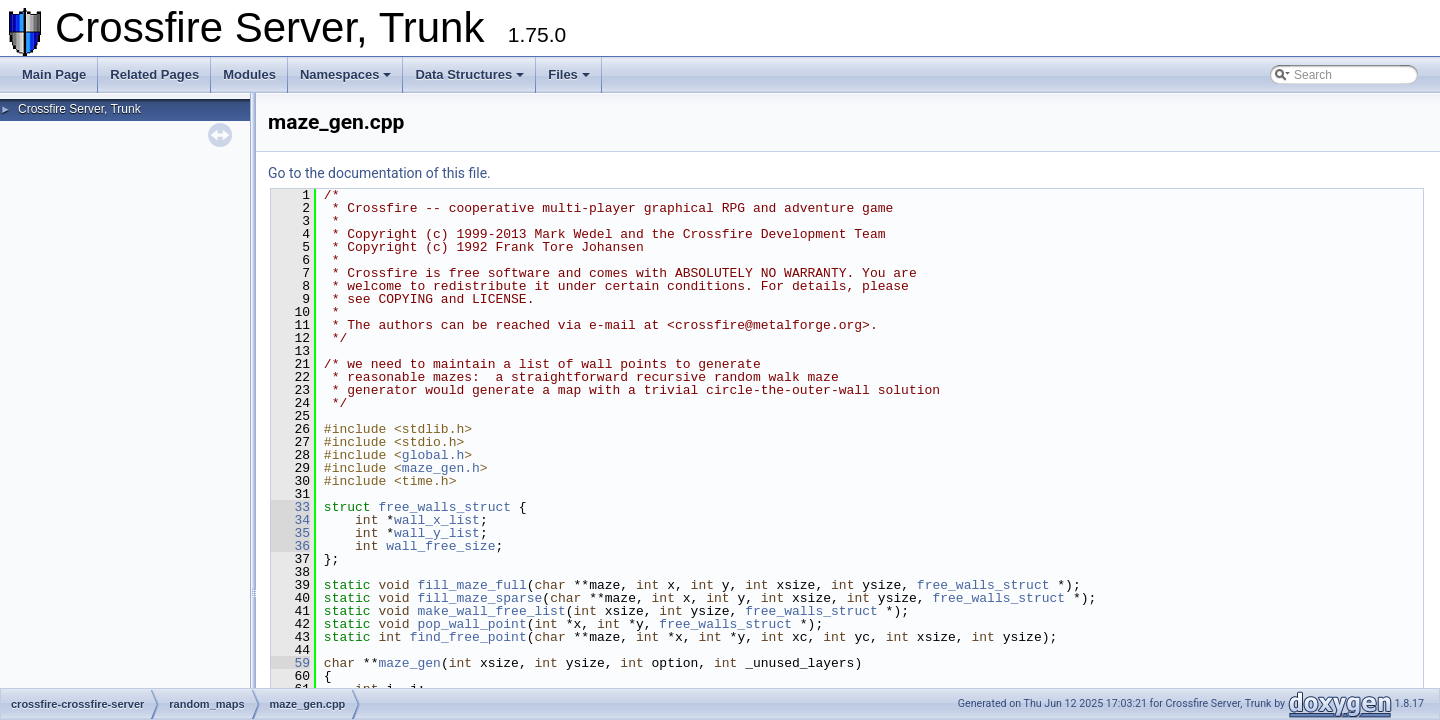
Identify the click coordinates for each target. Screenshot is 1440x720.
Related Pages (154, 74)
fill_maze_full (471, 585)
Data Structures (469, 74)
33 (290, 507)
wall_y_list (437, 533)
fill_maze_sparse (479, 598)
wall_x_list (437, 520)
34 (290, 520)
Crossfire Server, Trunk (79, 109)
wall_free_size (440, 546)
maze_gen (409, 663)
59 (290, 663)
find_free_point (468, 637)
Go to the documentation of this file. (379, 173)
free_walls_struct (444, 507)
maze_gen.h (441, 468)
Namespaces (346, 74)
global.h (433, 455)
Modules (249, 74)
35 (290, 533)
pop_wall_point (471, 624)
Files (569, 74)
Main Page (54, 74)
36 (290, 546)
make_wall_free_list (491, 611)
